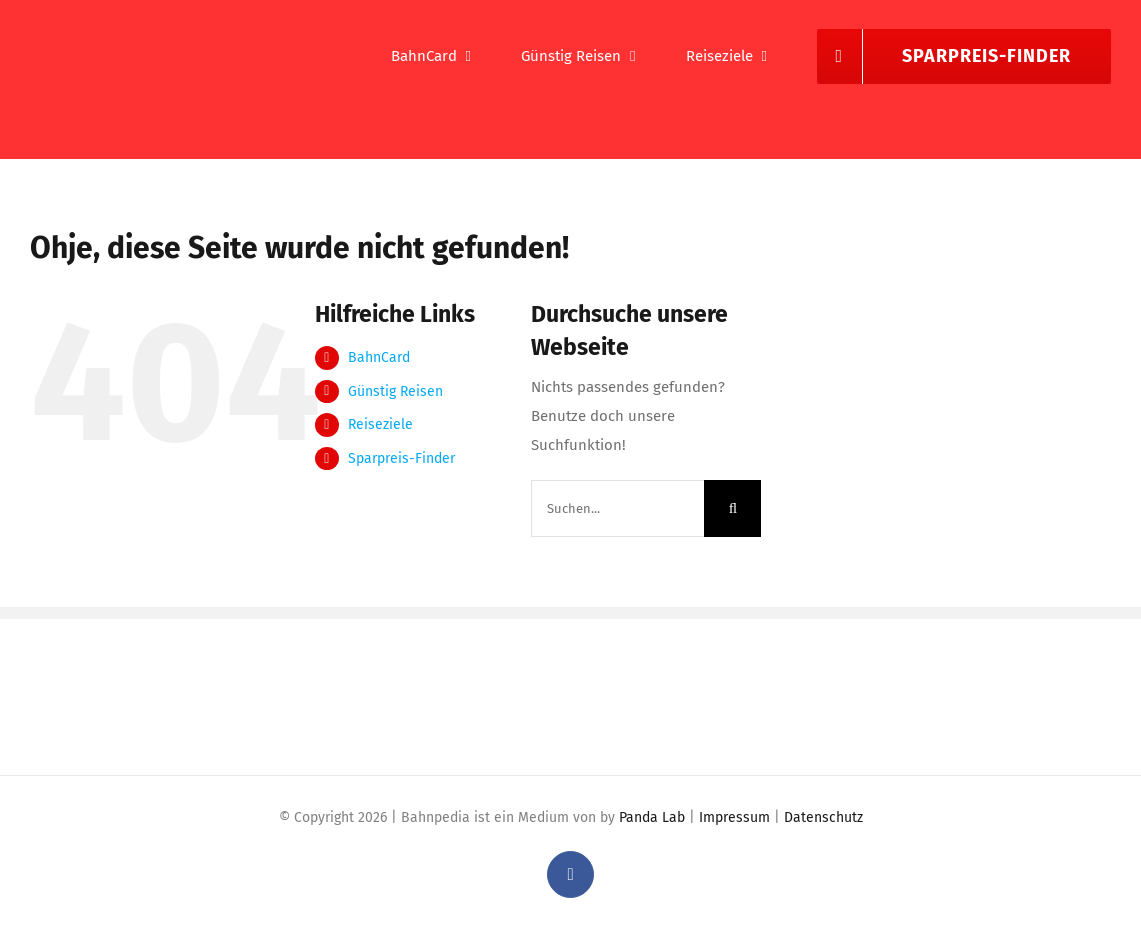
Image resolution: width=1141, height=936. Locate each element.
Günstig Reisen (395, 391)
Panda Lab (652, 817)
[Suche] (732, 508)
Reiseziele (380, 424)
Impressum (734, 817)
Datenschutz (823, 817)
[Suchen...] (618, 508)
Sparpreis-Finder (401, 458)
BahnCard (379, 357)
